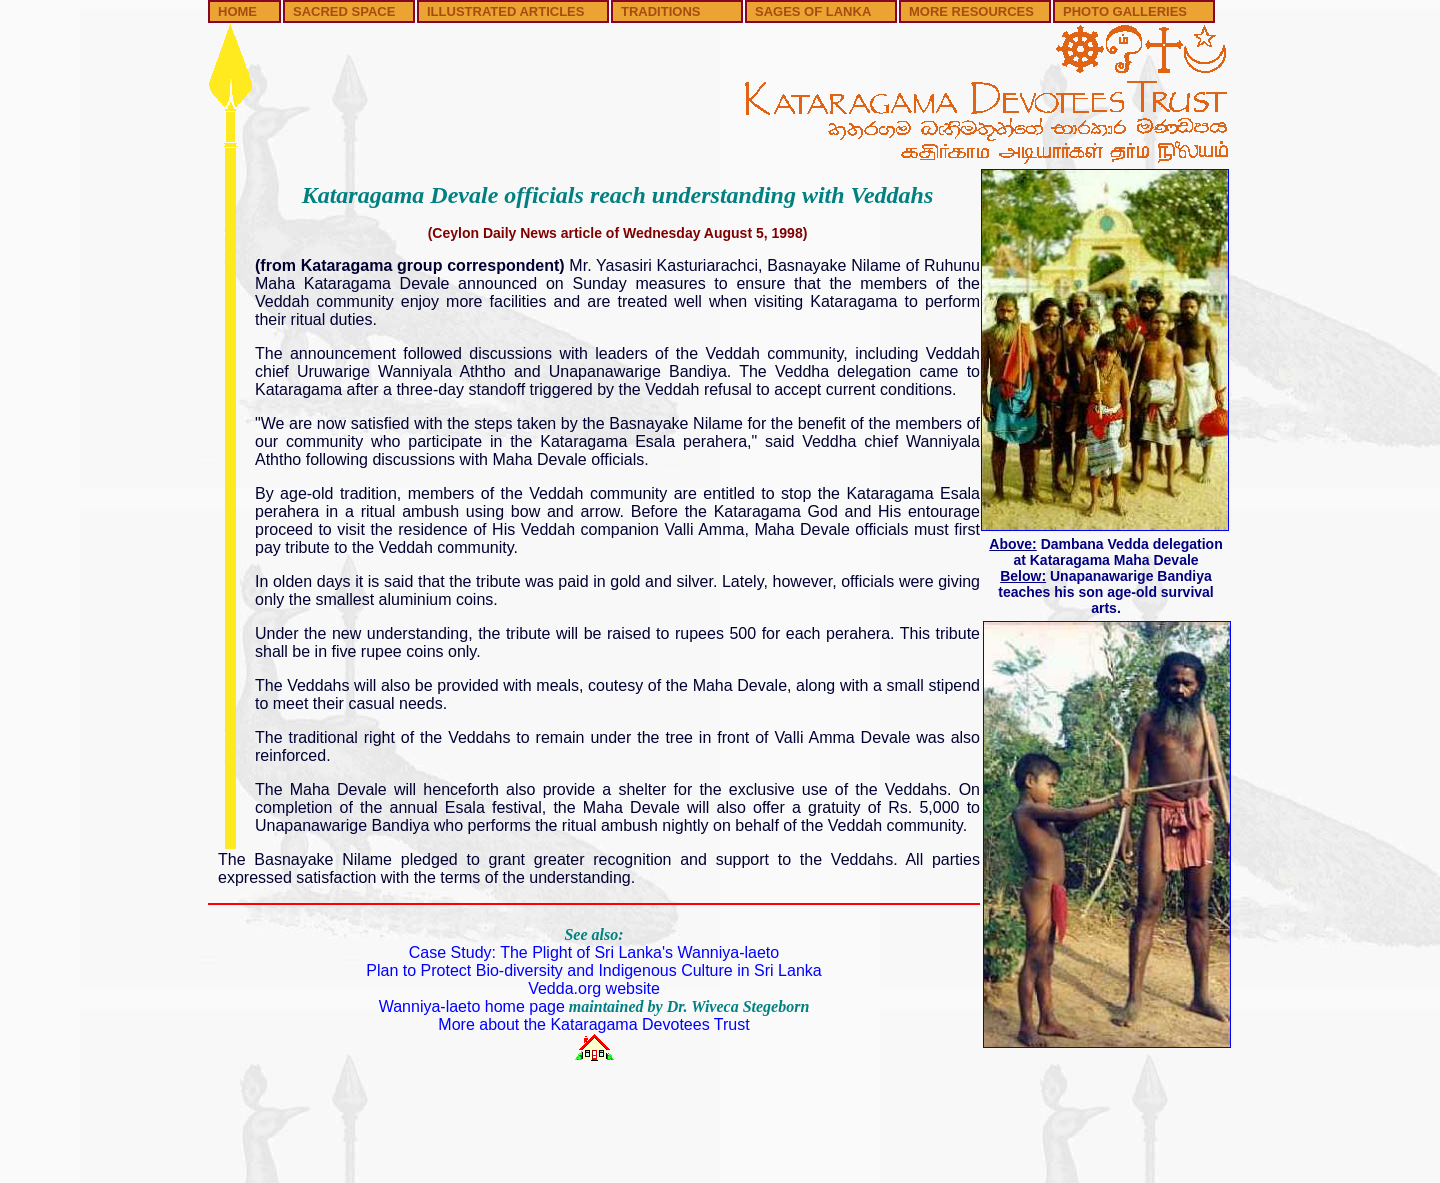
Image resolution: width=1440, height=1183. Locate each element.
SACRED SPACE (344, 11)
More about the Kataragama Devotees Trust (593, 1024)
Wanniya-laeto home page (472, 1006)
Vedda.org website (594, 988)
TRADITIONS (660, 11)
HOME (237, 11)
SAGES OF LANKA (813, 11)
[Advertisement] (720, 1130)
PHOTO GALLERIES (1125, 11)
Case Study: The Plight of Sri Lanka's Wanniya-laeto (594, 952)
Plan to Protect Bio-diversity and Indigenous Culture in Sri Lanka (593, 970)
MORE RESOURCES (971, 11)
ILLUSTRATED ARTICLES (505, 11)
